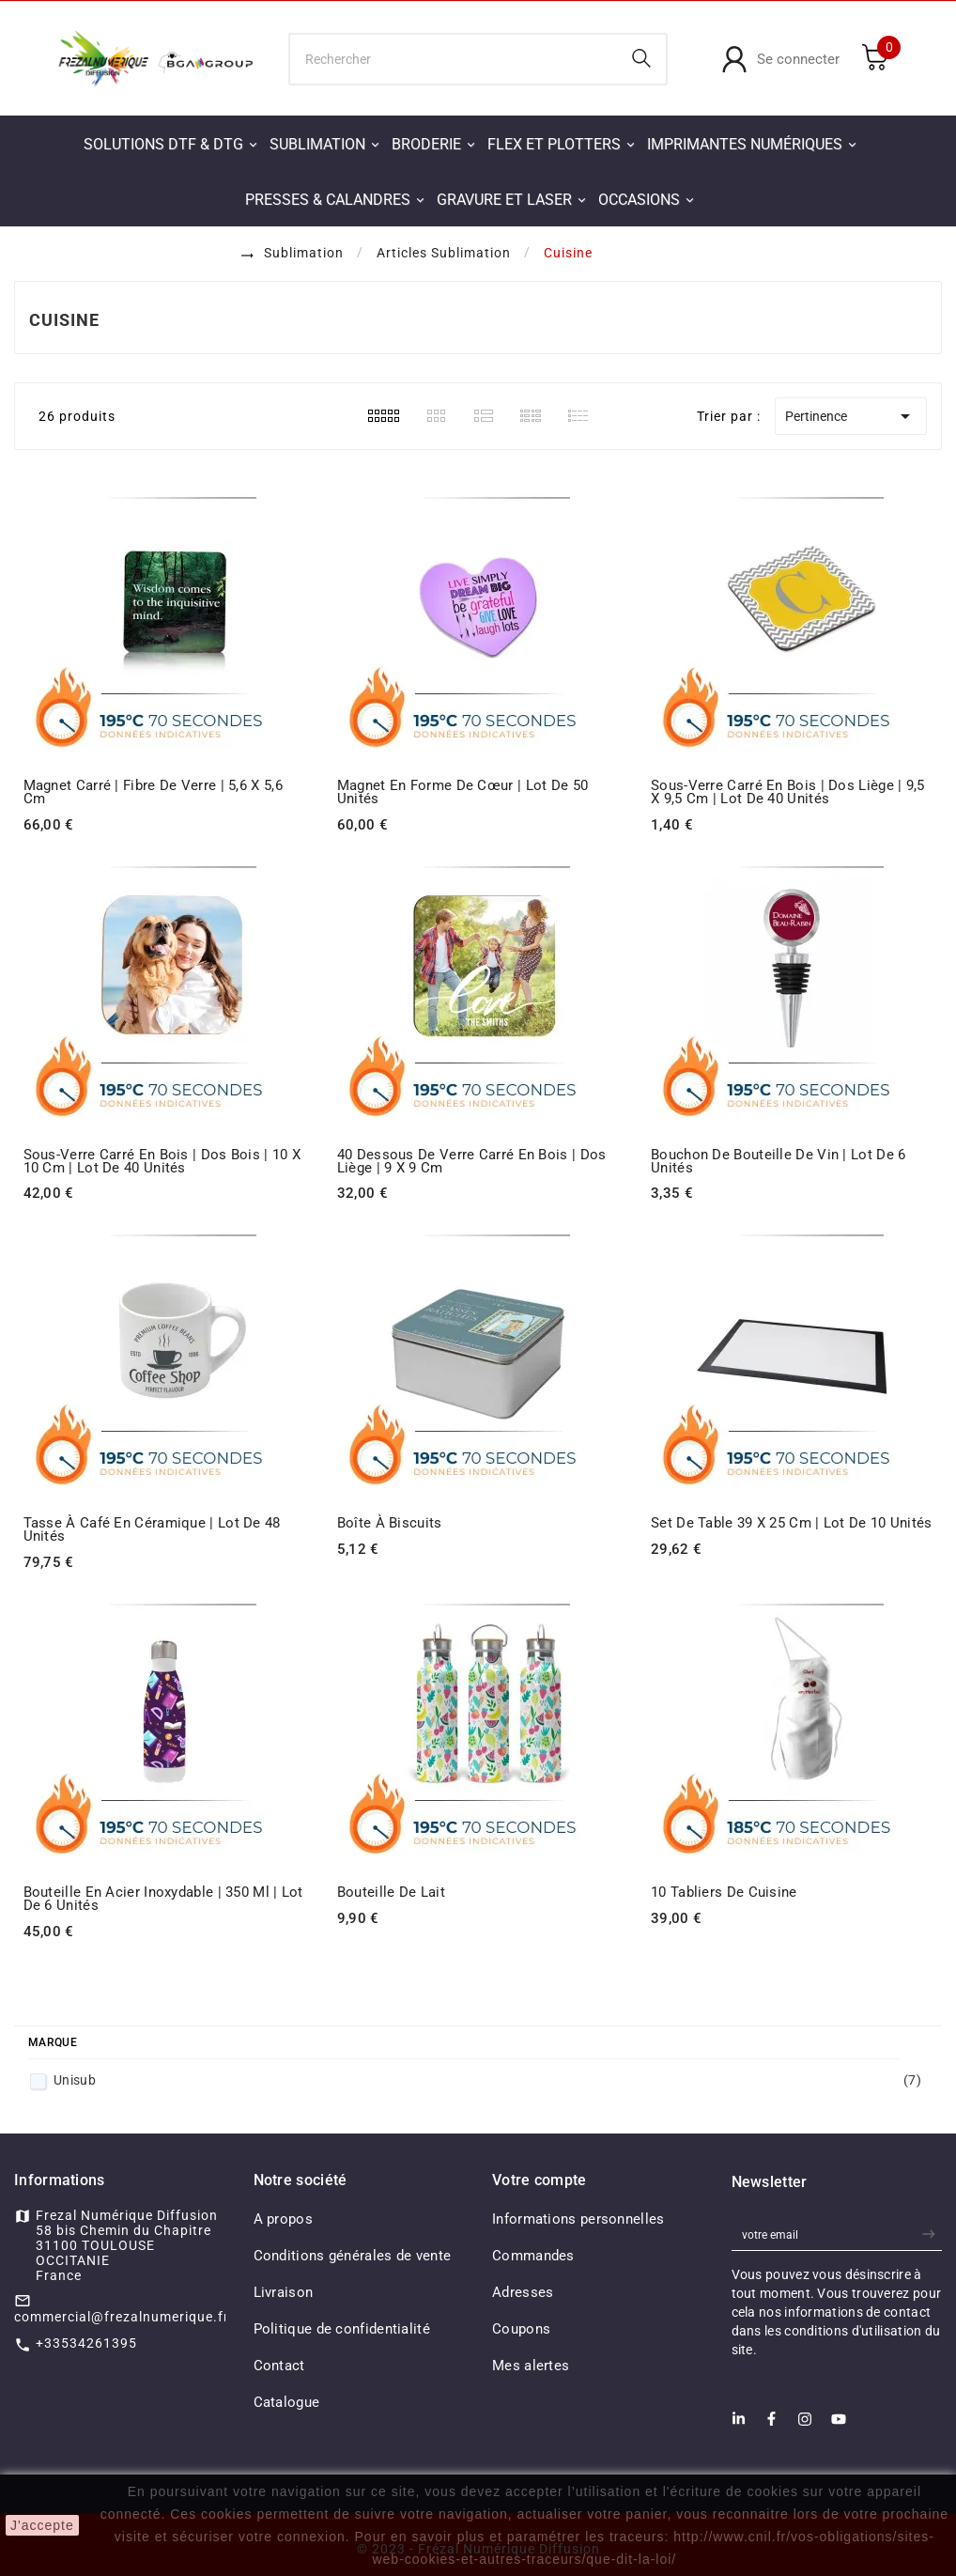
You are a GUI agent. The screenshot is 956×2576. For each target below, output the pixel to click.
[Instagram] (804, 2425)
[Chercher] (454, 59)
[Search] (641, 58)
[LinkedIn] (739, 2424)
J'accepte (42, 2525)
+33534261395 (86, 2343)
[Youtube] (838, 2425)
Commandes (533, 2255)
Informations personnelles (578, 2219)
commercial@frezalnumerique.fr (121, 2316)
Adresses (522, 2292)
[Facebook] (771, 2424)
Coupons (521, 2328)
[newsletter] (931, 2234)
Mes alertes (530, 2365)
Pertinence (851, 416)
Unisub (487, 2079)
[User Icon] (780, 59)
